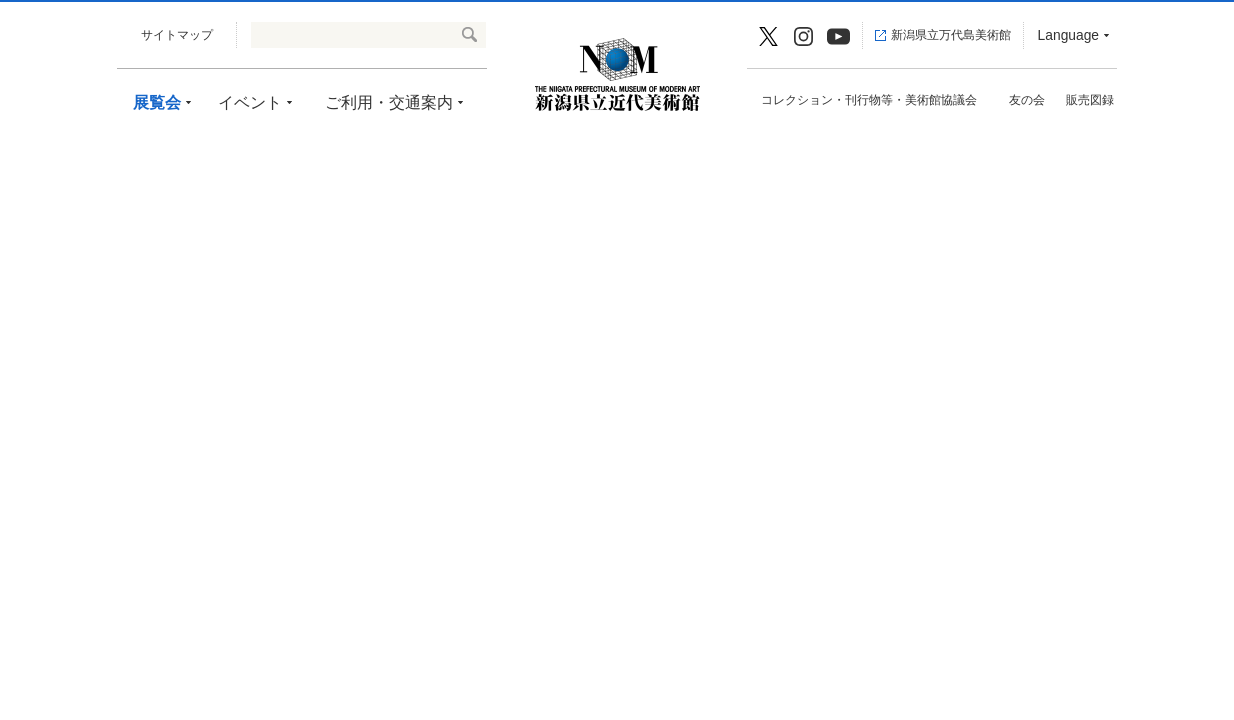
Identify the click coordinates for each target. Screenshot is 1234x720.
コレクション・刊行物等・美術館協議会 (869, 100)
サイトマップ (177, 35)
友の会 (1027, 100)
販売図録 (1090, 100)
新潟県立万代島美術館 (951, 35)
